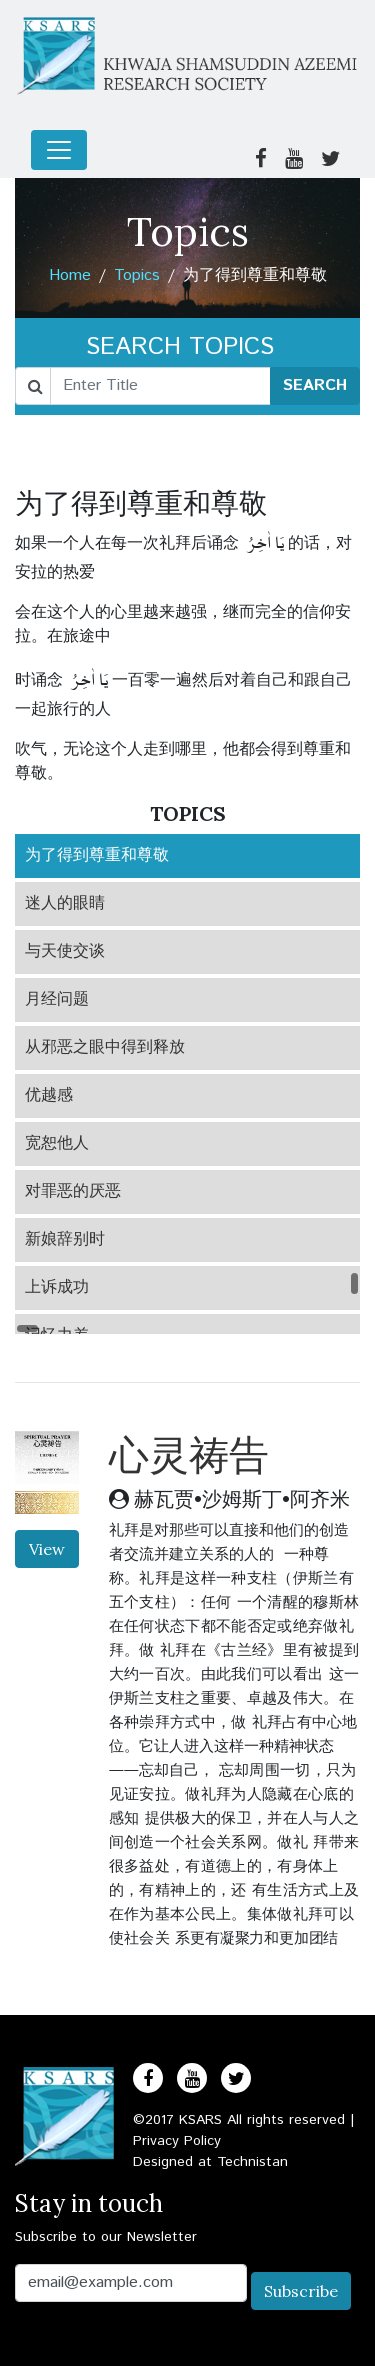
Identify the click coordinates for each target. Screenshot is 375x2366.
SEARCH (315, 385)
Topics (137, 275)
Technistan (252, 2162)
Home (70, 275)
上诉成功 (57, 1287)
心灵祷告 (189, 1454)
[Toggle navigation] (59, 150)
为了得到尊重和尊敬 (97, 855)
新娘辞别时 (65, 1239)
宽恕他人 (57, 1143)
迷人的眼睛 (65, 903)
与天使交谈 (65, 951)
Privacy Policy (177, 2141)
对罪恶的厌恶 (73, 1191)
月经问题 (57, 999)
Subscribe (301, 2291)
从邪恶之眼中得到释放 (105, 1047)
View (47, 1549)
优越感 (49, 1095)
